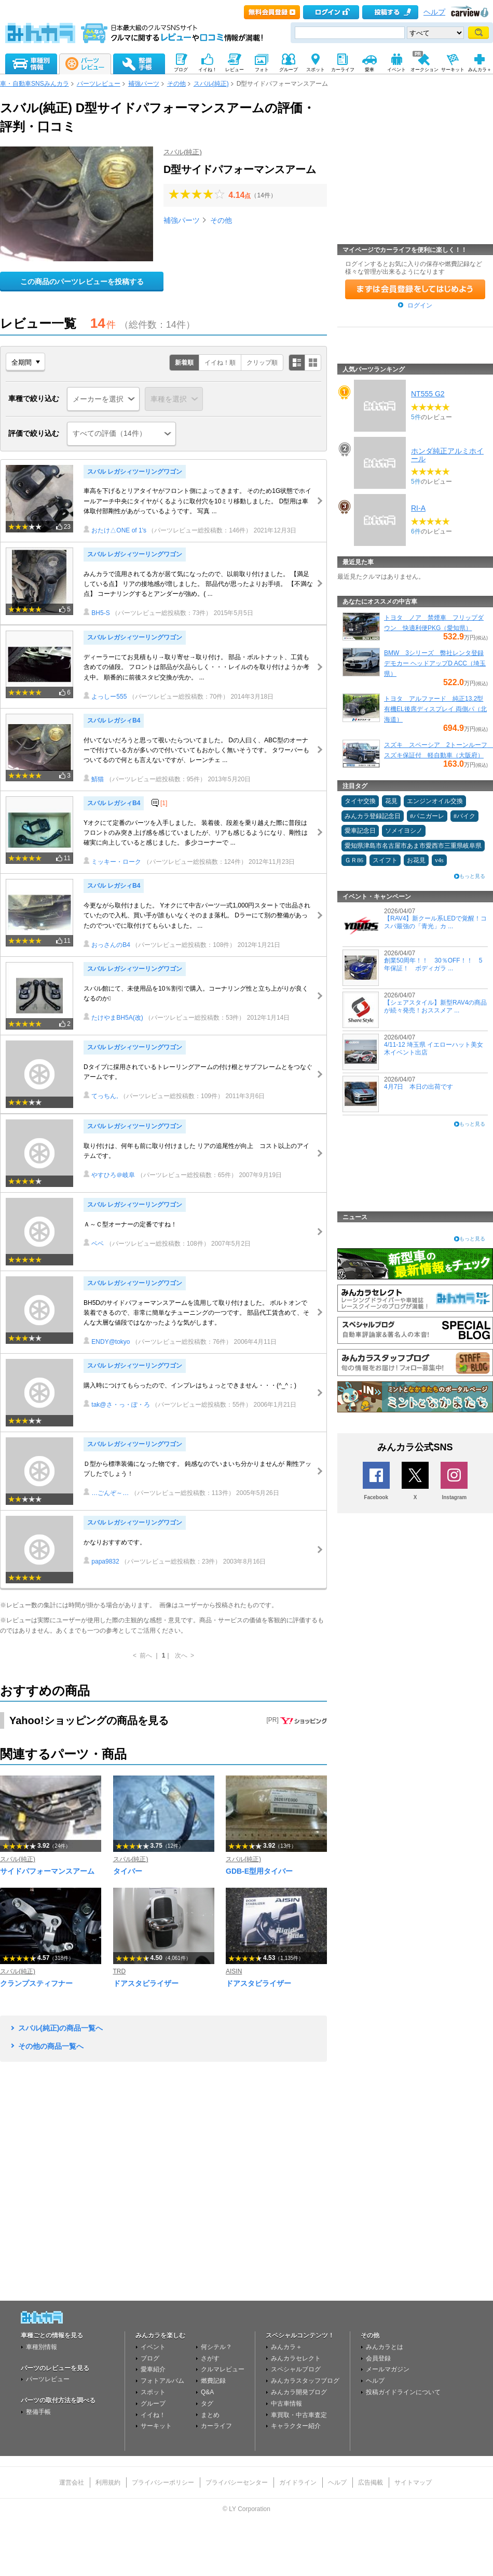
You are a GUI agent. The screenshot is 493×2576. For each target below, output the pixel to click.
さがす (210, 2358)
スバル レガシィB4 (114, 720)
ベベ (94, 1243)
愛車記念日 (360, 830)
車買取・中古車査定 (299, 2415)
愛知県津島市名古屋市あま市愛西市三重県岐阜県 (413, 845)
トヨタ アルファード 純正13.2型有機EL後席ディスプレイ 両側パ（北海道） (435, 709)
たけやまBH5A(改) (113, 1017)
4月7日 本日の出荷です (418, 1086)
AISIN (234, 1971)
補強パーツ (143, 83)
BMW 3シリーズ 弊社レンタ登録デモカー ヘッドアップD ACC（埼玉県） (435, 663)
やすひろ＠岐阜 (109, 1175)
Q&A (207, 2392)
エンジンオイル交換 (435, 801)
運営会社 (71, 2482)
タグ (207, 2403)
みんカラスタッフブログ (305, 2380)
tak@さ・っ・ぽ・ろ (117, 1404)
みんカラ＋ (286, 2347)
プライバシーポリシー (163, 2482)
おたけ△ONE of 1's (115, 530)
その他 (176, 83)
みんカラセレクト (296, 2358)
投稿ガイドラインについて (403, 2392)
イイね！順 (220, 362)
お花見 (416, 860)
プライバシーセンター (237, 2482)
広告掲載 (370, 2482)
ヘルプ (434, 12)
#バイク (464, 816)
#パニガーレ (427, 816)
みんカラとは (384, 2347)
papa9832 (101, 1561)
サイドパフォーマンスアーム (47, 1871)
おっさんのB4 (107, 945)
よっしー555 (105, 696)
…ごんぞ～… (106, 1493)
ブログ (150, 2358)
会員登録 (378, 2358)
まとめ (210, 2415)
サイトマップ (413, 2482)
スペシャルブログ (296, 2369)
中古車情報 (286, 2403)
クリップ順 (262, 362)
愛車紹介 (153, 2369)
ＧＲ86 (354, 860)
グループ (153, 2403)
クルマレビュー (222, 2369)
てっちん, (101, 1096)
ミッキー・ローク (112, 861)
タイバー (127, 1871)
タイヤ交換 (360, 801)
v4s (439, 860)
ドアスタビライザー (146, 1983)
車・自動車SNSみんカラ (34, 83)
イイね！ (153, 2415)
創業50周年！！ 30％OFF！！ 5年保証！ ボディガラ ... (433, 964)
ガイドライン (298, 2482)
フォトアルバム (162, 2380)
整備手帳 (38, 2411)
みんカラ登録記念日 (373, 816)
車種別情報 (41, 2347)
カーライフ (216, 2426)
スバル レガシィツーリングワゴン (134, 471)
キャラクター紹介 (296, 2426)
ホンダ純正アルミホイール (447, 454)
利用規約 (107, 2482)
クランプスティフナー (36, 1983)
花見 (391, 801)
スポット (153, 2392)
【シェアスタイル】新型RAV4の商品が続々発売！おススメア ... (435, 1006)
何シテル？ (216, 2347)
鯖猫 (94, 779)
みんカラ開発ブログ (299, 2392)
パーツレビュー (98, 83)
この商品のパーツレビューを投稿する (82, 281)
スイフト (385, 860)
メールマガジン (387, 2369)
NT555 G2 (428, 394)
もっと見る (472, 876)
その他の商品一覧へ (51, 2046)
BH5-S (97, 613)
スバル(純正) (211, 83)
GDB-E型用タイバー (259, 1871)
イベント (153, 2347)
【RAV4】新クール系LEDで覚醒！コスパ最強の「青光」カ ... (435, 922)
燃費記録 (213, 2380)
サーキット (156, 2426)
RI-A (418, 508)
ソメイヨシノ (403, 830)
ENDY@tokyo (107, 1341)
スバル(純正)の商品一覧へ (60, 2028)
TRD (119, 1971)
